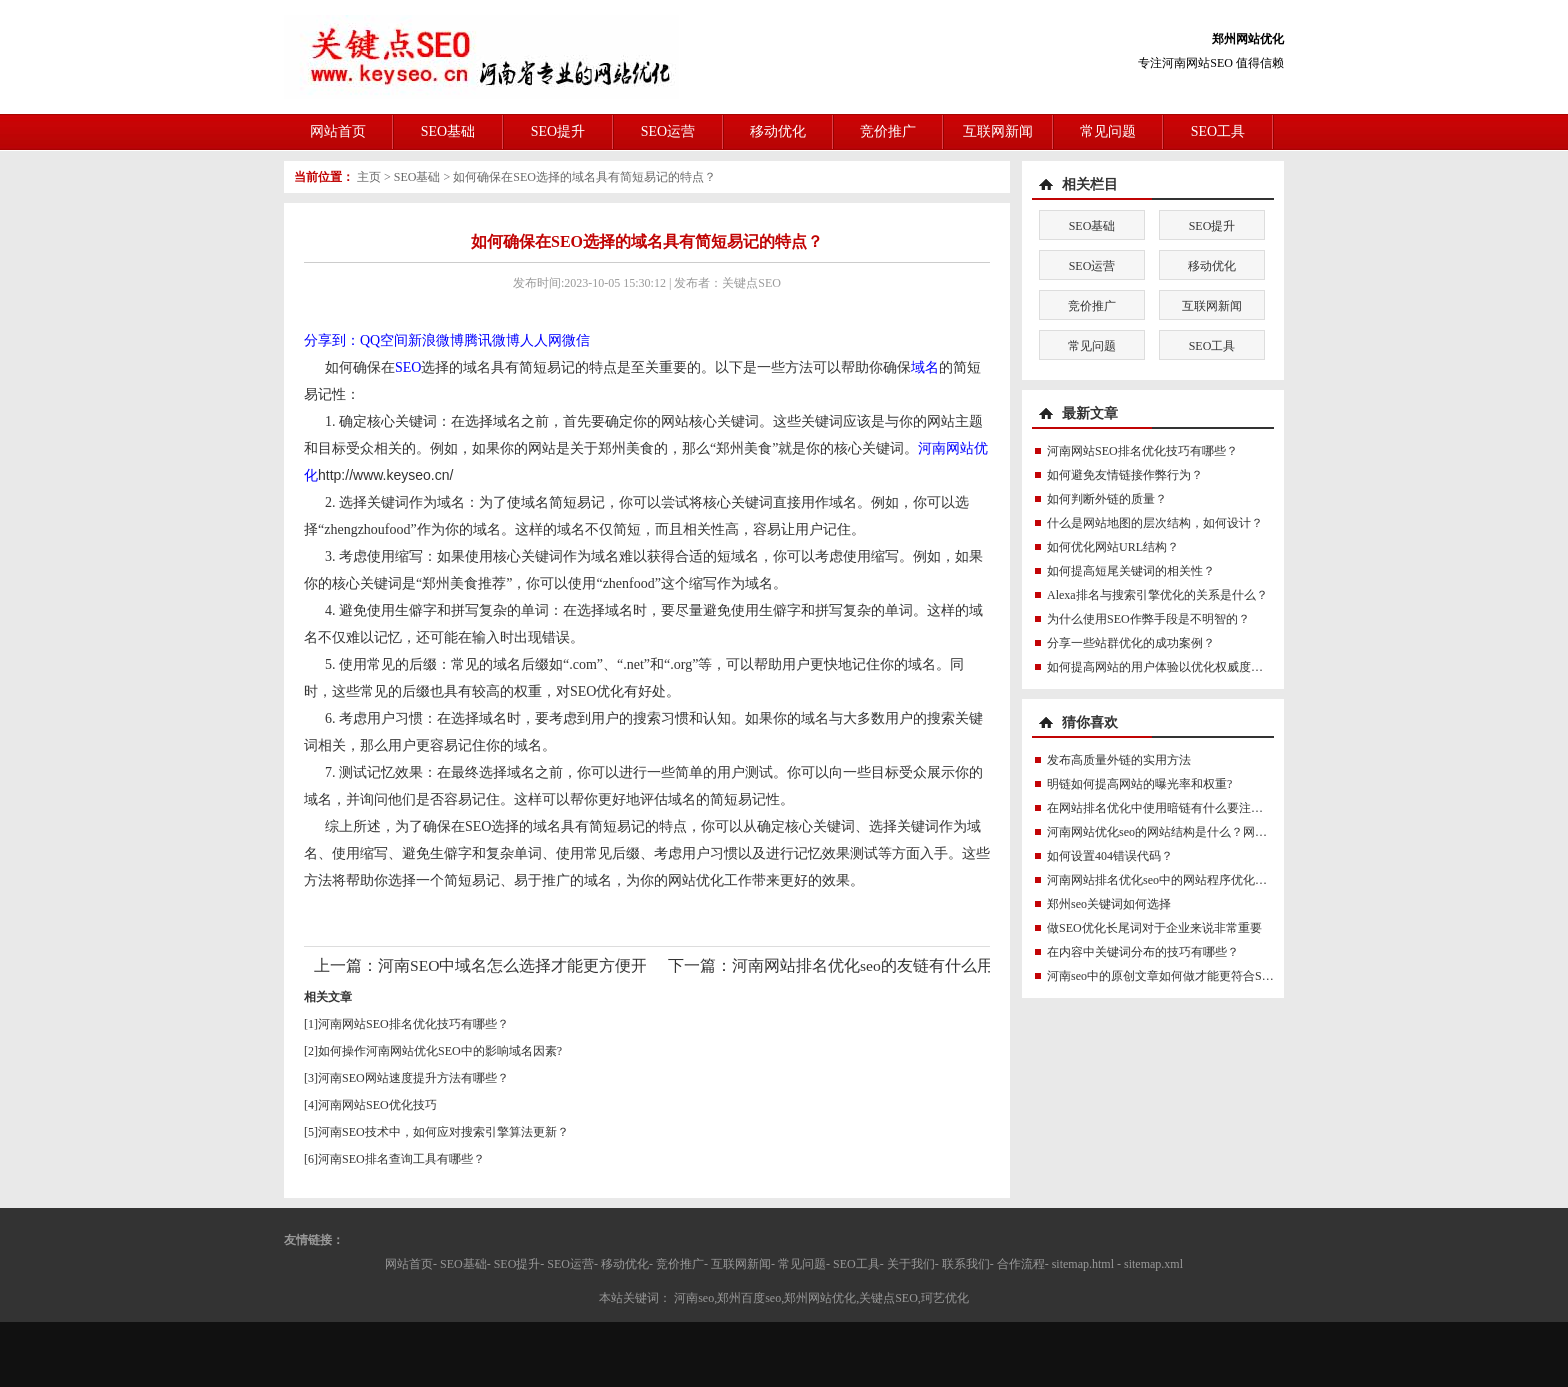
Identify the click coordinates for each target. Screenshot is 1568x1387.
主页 (369, 177)
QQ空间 (384, 340)
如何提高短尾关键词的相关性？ (1131, 571)
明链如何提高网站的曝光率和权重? (1139, 784)
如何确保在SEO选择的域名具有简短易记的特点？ (584, 177)
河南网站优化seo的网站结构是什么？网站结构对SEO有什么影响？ (1222, 832)
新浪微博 (436, 340)
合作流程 (1021, 1264)
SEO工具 (1218, 131)
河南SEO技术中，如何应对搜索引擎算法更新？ (443, 1132)
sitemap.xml (1153, 1264)
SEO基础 (448, 131)
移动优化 (778, 131)
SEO (408, 367)
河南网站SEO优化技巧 (377, 1105)
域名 (925, 367)
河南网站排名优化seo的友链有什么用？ (870, 965)
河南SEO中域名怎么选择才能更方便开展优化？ (544, 965)
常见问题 (1108, 131)
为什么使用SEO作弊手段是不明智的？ (1148, 619)
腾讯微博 (492, 340)
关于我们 (911, 1264)
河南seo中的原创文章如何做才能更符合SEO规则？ (1180, 976)
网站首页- (411, 1264)
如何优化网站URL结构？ (1113, 547)
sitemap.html (1083, 1264)
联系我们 (966, 1264)
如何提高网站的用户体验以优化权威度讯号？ (1167, 667)
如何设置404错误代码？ (1110, 856)
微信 (576, 340)
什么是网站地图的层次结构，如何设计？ (1155, 523)
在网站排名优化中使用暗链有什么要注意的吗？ (1173, 808)
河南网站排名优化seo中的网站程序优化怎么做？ (1175, 880)
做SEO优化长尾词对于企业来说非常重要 (1154, 928)
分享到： (332, 340)
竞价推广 (888, 131)
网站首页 (338, 131)
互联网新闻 (998, 131)
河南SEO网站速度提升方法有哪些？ (413, 1078)
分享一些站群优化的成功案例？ (1131, 643)
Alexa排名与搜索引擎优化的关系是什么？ (1157, 595)
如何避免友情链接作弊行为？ (1125, 475)
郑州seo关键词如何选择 (1109, 904)
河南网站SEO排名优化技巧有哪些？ (413, 1024)
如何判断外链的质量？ (1107, 499)
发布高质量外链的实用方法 (1119, 760)
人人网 (541, 340)
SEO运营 (668, 131)
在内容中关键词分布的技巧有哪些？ (1143, 952)
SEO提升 (558, 131)
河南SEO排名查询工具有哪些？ (401, 1159)
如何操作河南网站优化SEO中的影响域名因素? (440, 1051)
